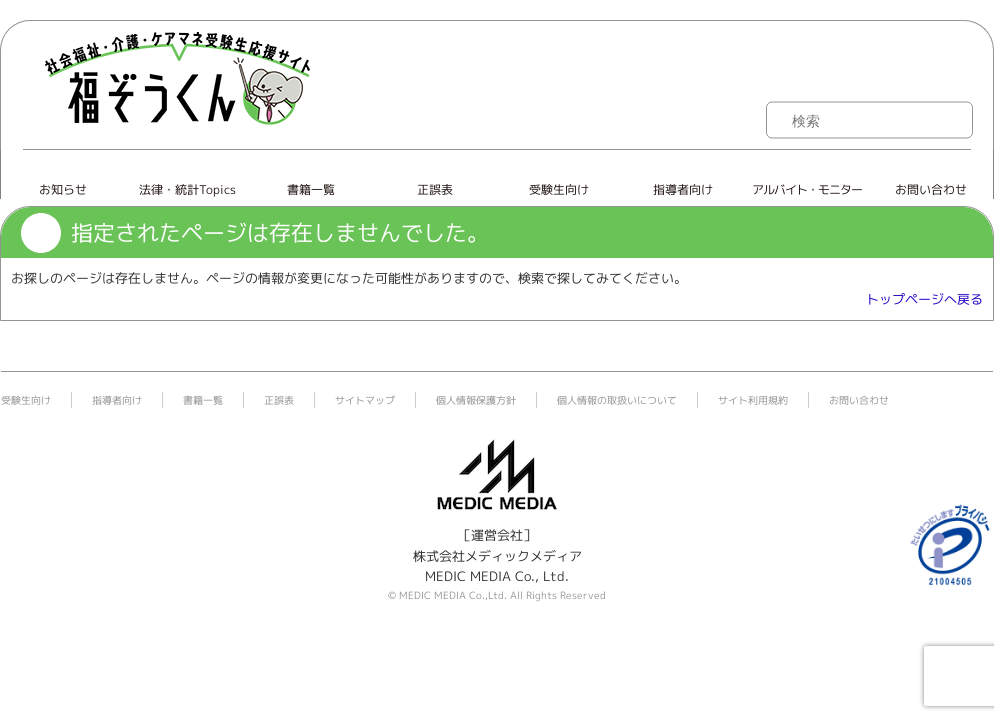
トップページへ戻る (924, 299)
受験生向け (559, 189)
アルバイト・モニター (807, 189)
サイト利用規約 (753, 400)
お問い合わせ (931, 189)
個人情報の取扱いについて (617, 400)
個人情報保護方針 (476, 400)
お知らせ (63, 189)
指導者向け (683, 189)
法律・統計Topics (187, 189)
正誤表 (435, 189)
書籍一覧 (311, 189)
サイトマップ (365, 400)
